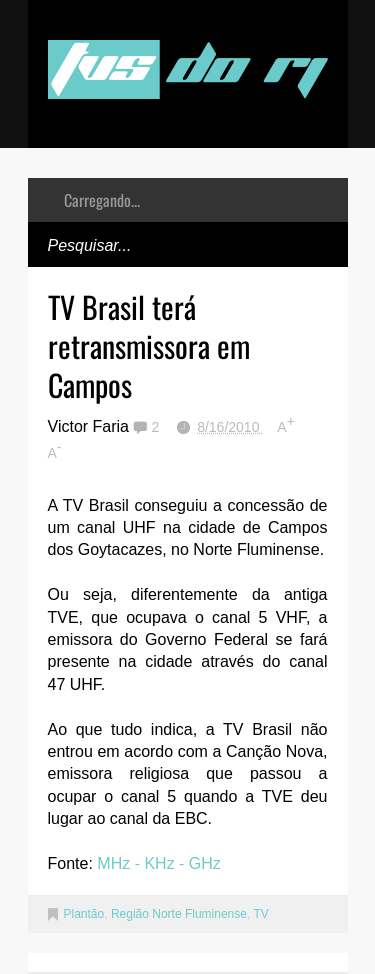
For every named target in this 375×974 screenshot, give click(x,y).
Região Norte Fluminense (179, 914)
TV (260, 914)
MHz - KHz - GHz (159, 863)
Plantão (84, 914)
